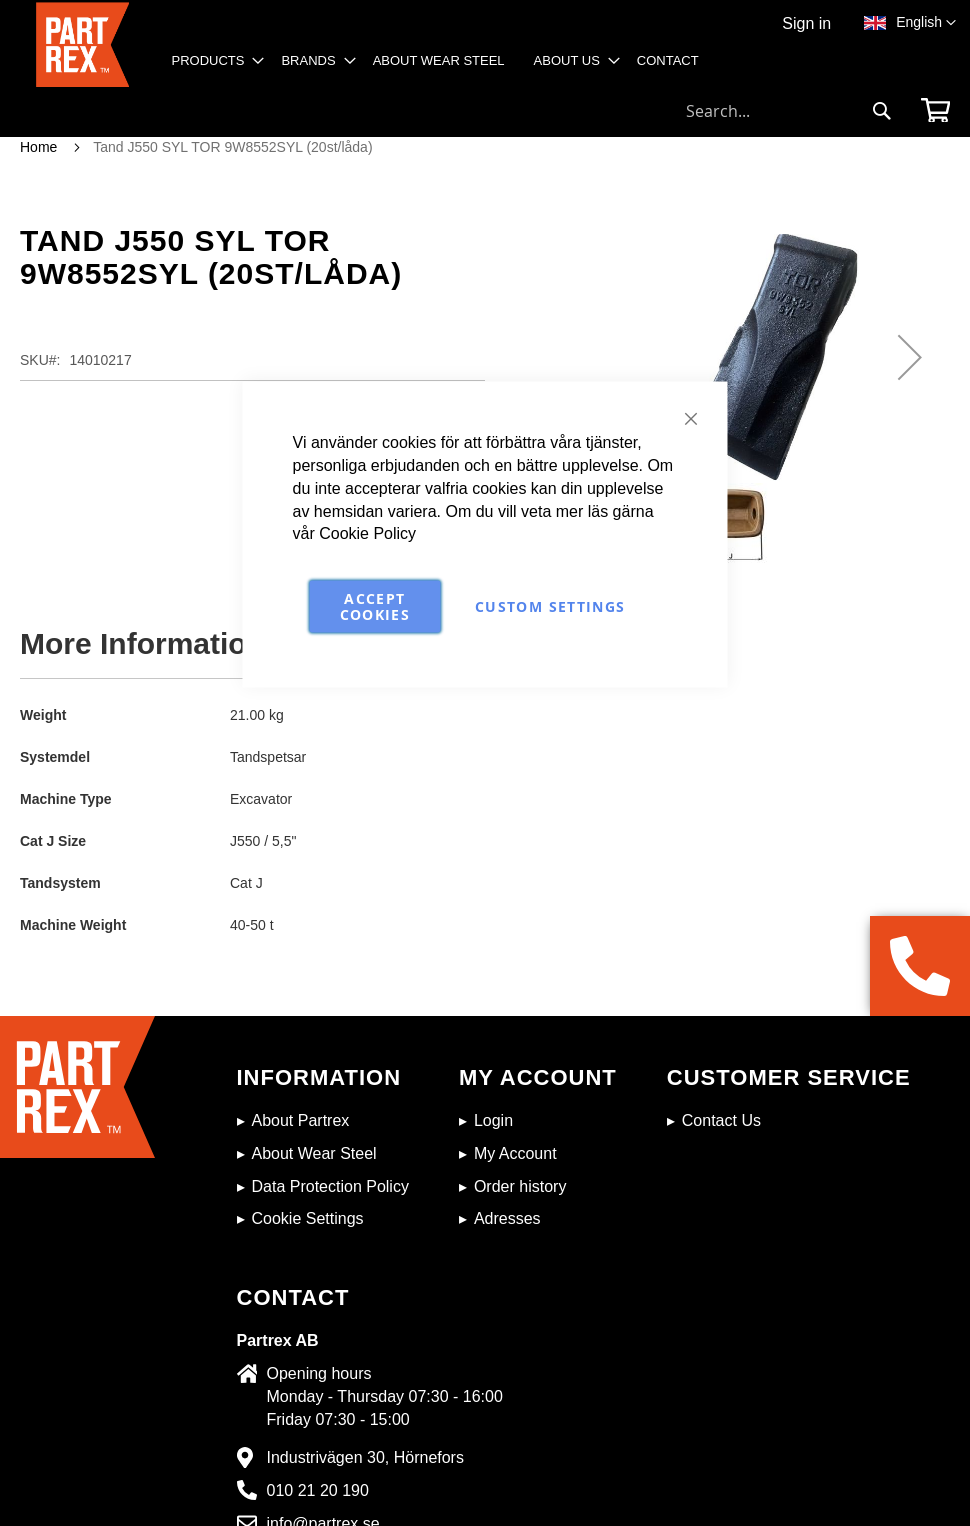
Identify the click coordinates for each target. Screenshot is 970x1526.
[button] (926, 23)
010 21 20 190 (318, 1490)
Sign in (806, 23)
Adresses (507, 1218)
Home (38, 147)
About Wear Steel (314, 1153)
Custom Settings (550, 606)
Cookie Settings (308, 1218)
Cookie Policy (367, 533)
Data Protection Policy (330, 1186)
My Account (515, 1153)
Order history (520, 1186)
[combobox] (789, 111)
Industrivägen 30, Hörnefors (365, 1457)
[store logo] (82, 45)
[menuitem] (212, 61)
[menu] (442, 67)
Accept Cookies (375, 606)
